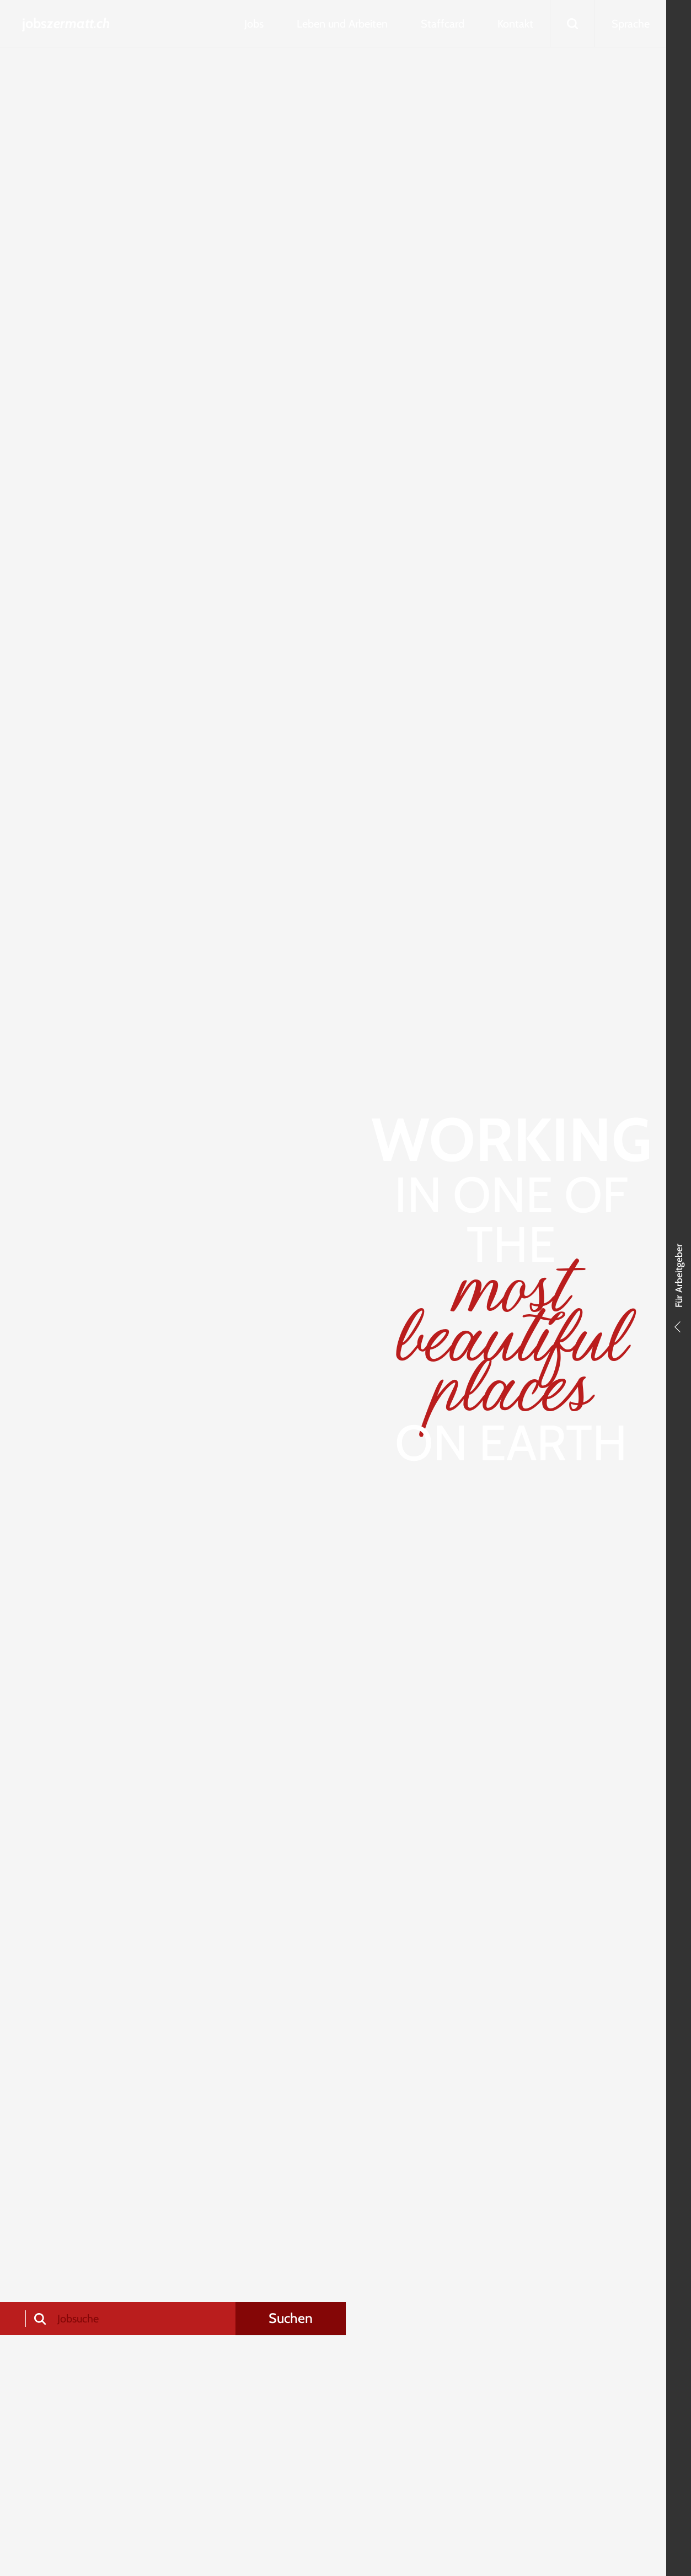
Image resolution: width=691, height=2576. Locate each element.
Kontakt (515, 23)
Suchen (291, 2318)
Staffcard (442, 23)
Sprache (631, 23)
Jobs (254, 23)
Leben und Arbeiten (342, 23)
